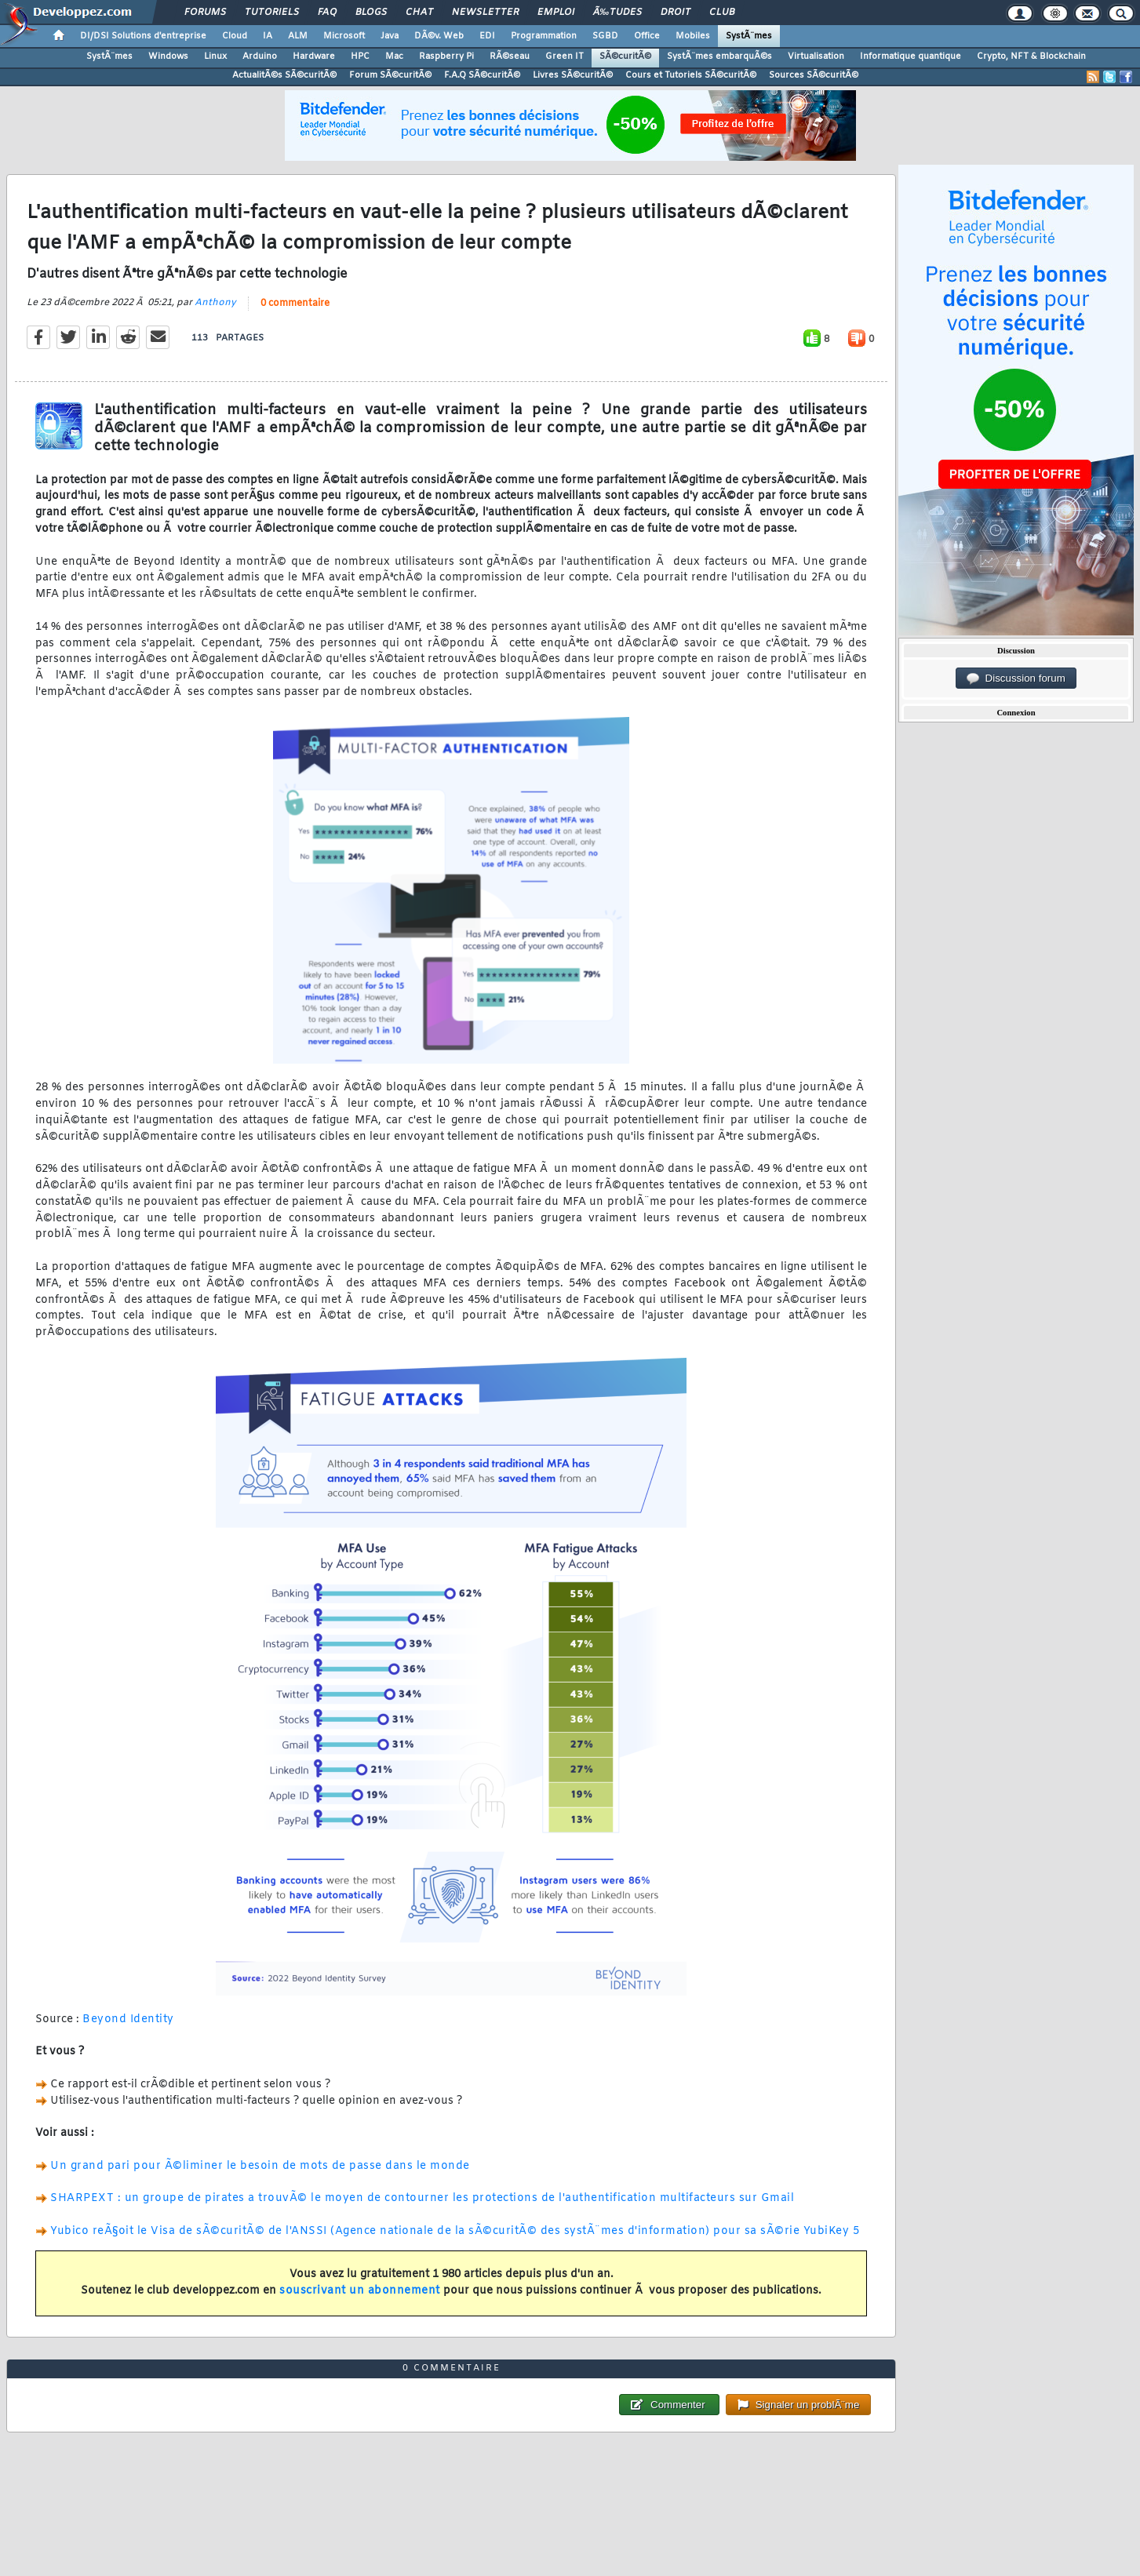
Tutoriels (271, 12)
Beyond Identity (128, 2019)
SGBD (605, 36)
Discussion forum (1016, 678)
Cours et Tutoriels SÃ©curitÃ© (690, 75)
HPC (360, 56)
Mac (394, 56)
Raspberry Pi (446, 56)
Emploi (556, 12)
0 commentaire (295, 303)
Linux (215, 56)
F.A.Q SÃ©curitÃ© (482, 75)
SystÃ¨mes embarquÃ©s (719, 56)
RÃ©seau (510, 56)
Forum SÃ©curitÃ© (390, 75)
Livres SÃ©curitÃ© (573, 75)
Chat (419, 12)
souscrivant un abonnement (359, 2290)
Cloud (234, 36)
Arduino (259, 56)
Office (647, 36)
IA (267, 36)
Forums (205, 12)
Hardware (314, 56)
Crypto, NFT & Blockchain (1031, 56)
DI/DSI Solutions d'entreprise (143, 36)
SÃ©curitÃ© (625, 56)
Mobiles (693, 36)
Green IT (564, 56)
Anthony (215, 303)
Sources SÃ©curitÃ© (813, 75)
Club (722, 12)
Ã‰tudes (617, 12)
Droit (675, 12)
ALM (298, 36)
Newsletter (485, 12)
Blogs (371, 12)
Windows (168, 56)
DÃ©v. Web (439, 36)
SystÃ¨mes (749, 36)
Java (390, 36)
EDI (487, 36)
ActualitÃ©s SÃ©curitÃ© (284, 75)
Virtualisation (816, 56)
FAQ (327, 12)
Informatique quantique (910, 56)
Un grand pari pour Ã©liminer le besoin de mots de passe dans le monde (260, 2166)
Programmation (544, 36)
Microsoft (344, 36)
